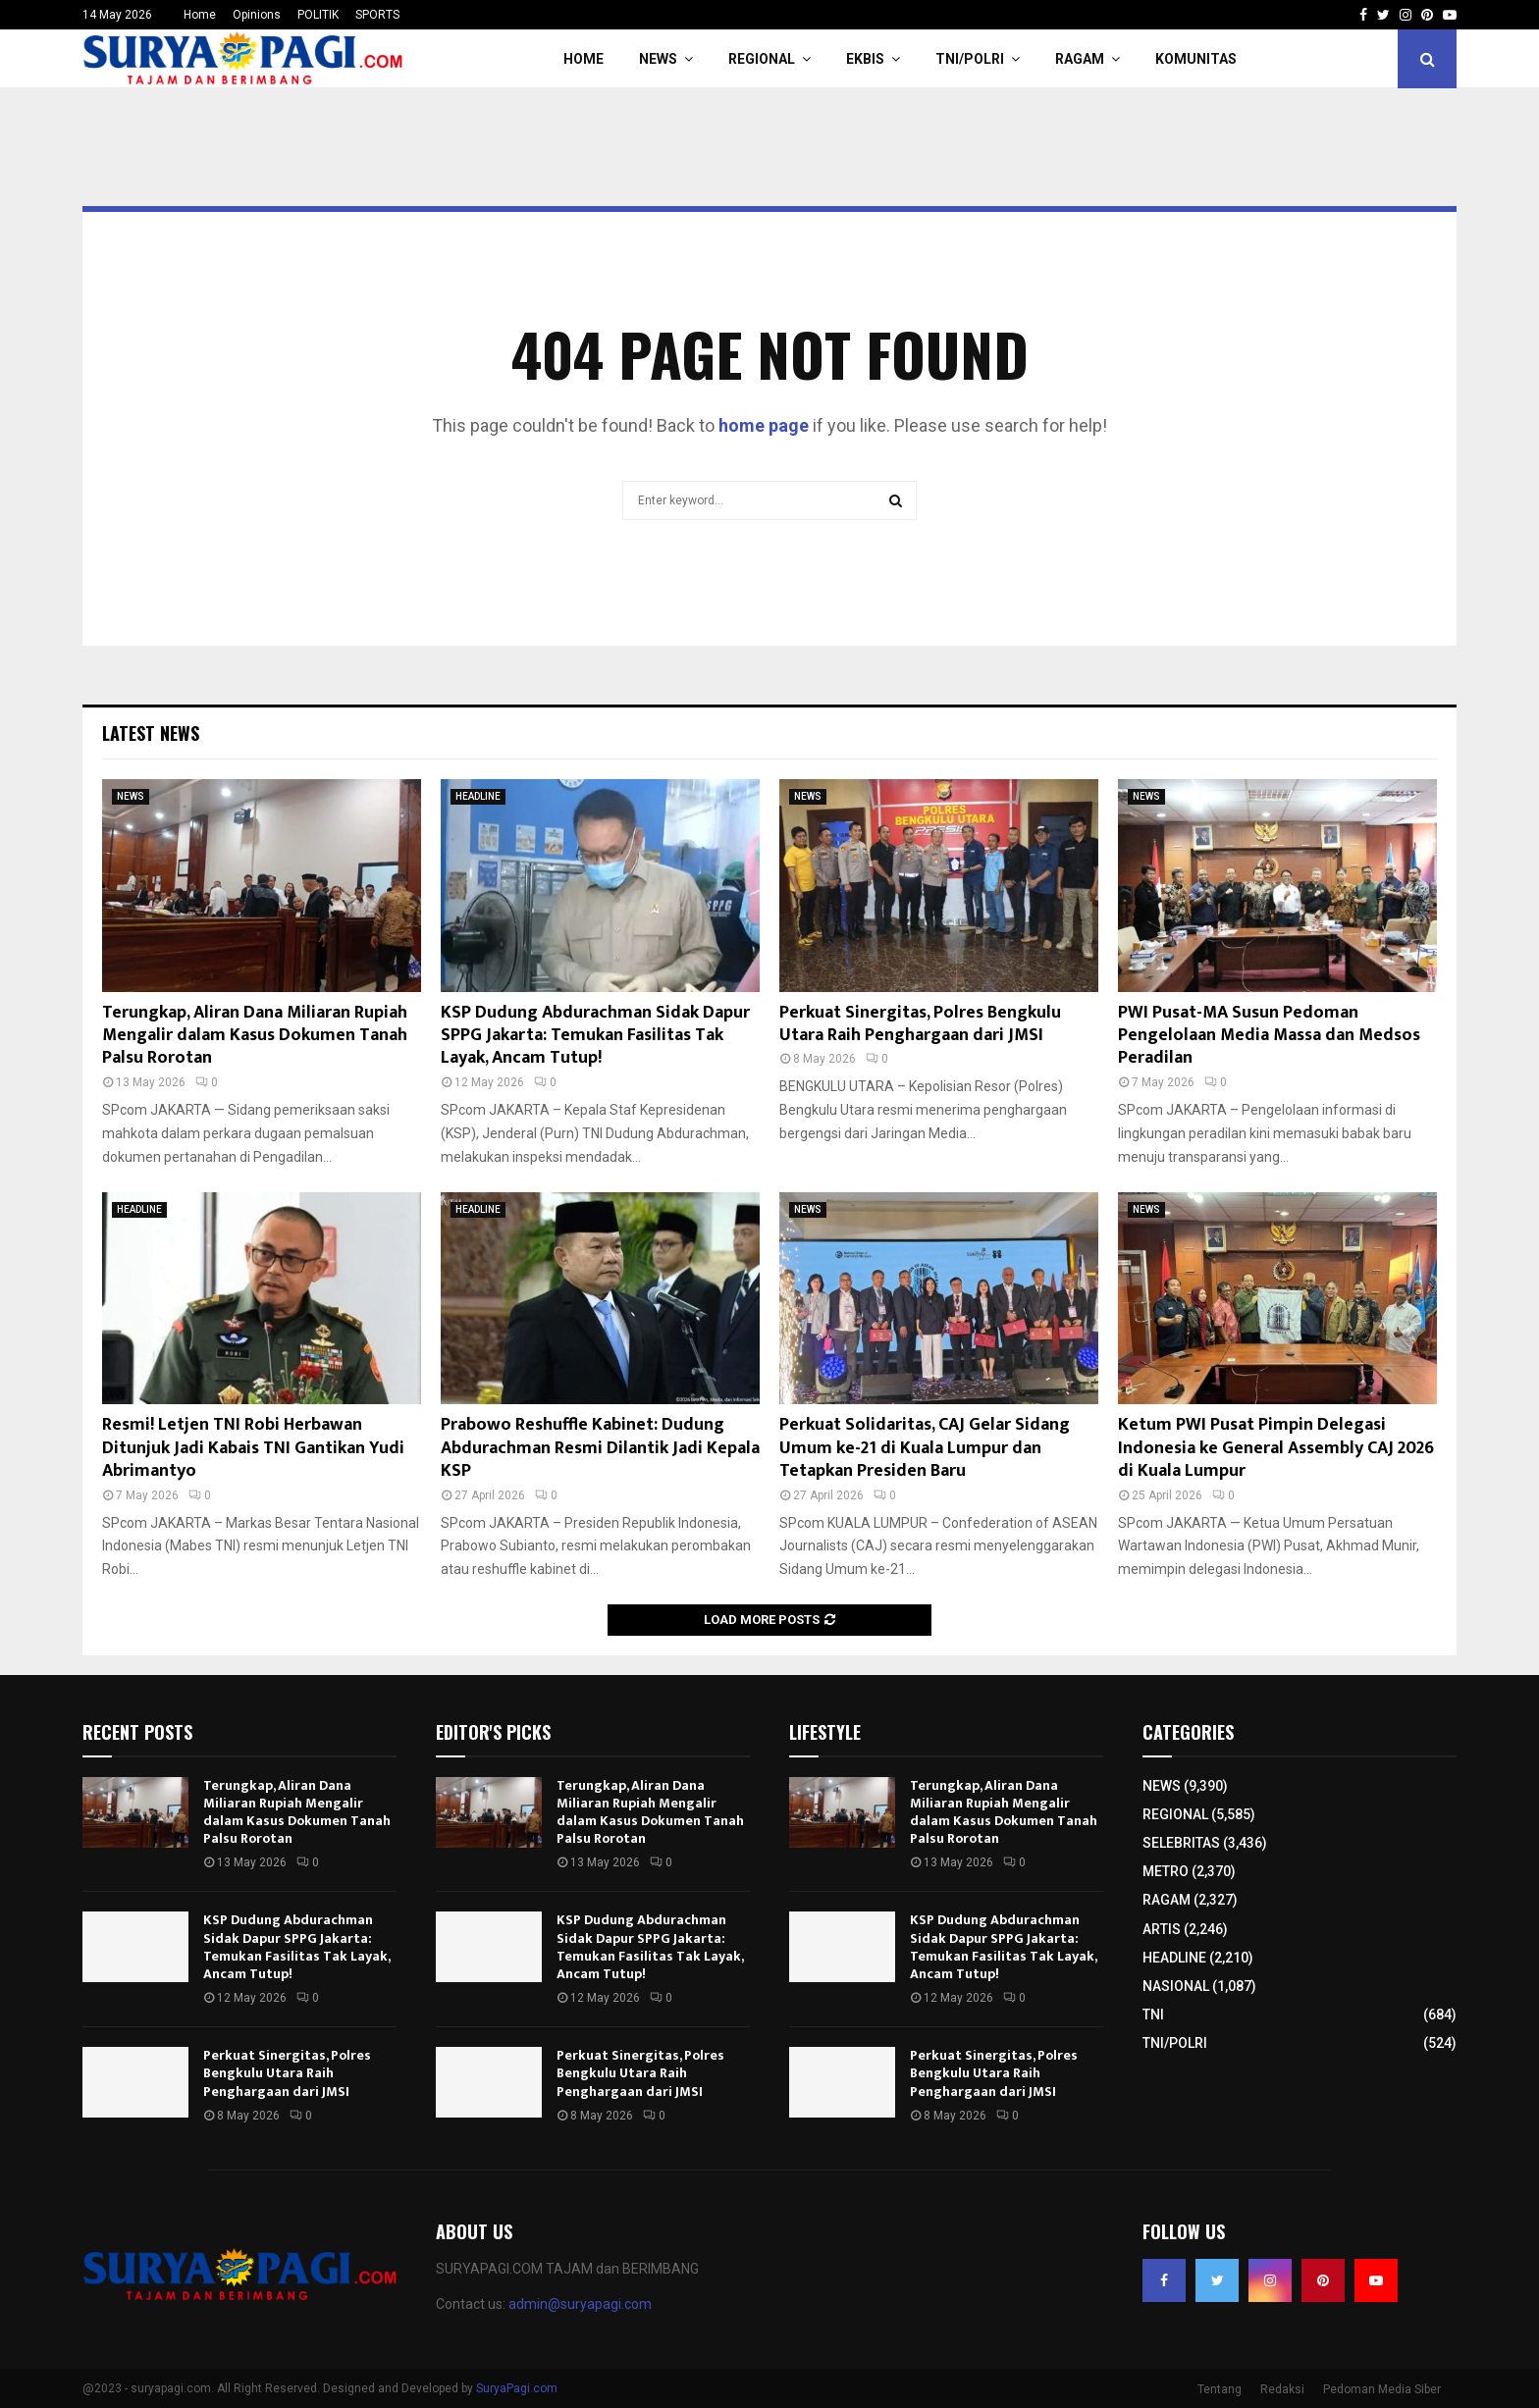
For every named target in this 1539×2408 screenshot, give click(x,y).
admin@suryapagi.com (580, 2304)
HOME (583, 59)
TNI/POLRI (969, 59)
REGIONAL (761, 59)
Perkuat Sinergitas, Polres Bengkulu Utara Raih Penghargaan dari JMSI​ (920, 1024)
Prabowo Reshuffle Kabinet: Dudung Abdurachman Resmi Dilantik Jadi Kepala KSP (600, 1448)
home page (763, 425)
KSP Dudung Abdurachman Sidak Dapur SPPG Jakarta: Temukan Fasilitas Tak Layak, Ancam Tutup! (595, 1035)
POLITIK (318, 15)
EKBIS (865, 59)
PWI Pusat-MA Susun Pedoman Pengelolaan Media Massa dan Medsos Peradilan (1269, 1035)
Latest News (150, 733)
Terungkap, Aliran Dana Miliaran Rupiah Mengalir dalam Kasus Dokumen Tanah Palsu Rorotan (254, 1035)
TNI (1153, 2014)
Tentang (1219, 2389)
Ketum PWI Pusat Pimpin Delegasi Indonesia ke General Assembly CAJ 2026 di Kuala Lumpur (1276, 1448)
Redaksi (1282, 2389)
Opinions (257, 15)
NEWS (658, 59)
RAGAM (1079, 59)
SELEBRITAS (1181, 1843)
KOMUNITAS (1196, 59)
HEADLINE (478, 796)
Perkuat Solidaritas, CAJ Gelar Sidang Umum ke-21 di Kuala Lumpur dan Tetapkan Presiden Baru (924, 1448)
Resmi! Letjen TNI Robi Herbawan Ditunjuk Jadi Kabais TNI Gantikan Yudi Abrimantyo (253, 1448)
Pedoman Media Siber (1382, 2389)
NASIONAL (1175, 1986)
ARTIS (1161, 1929)
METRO (1165, 1871)
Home (200, 15)
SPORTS (377, 15)
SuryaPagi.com (516, 2388)
